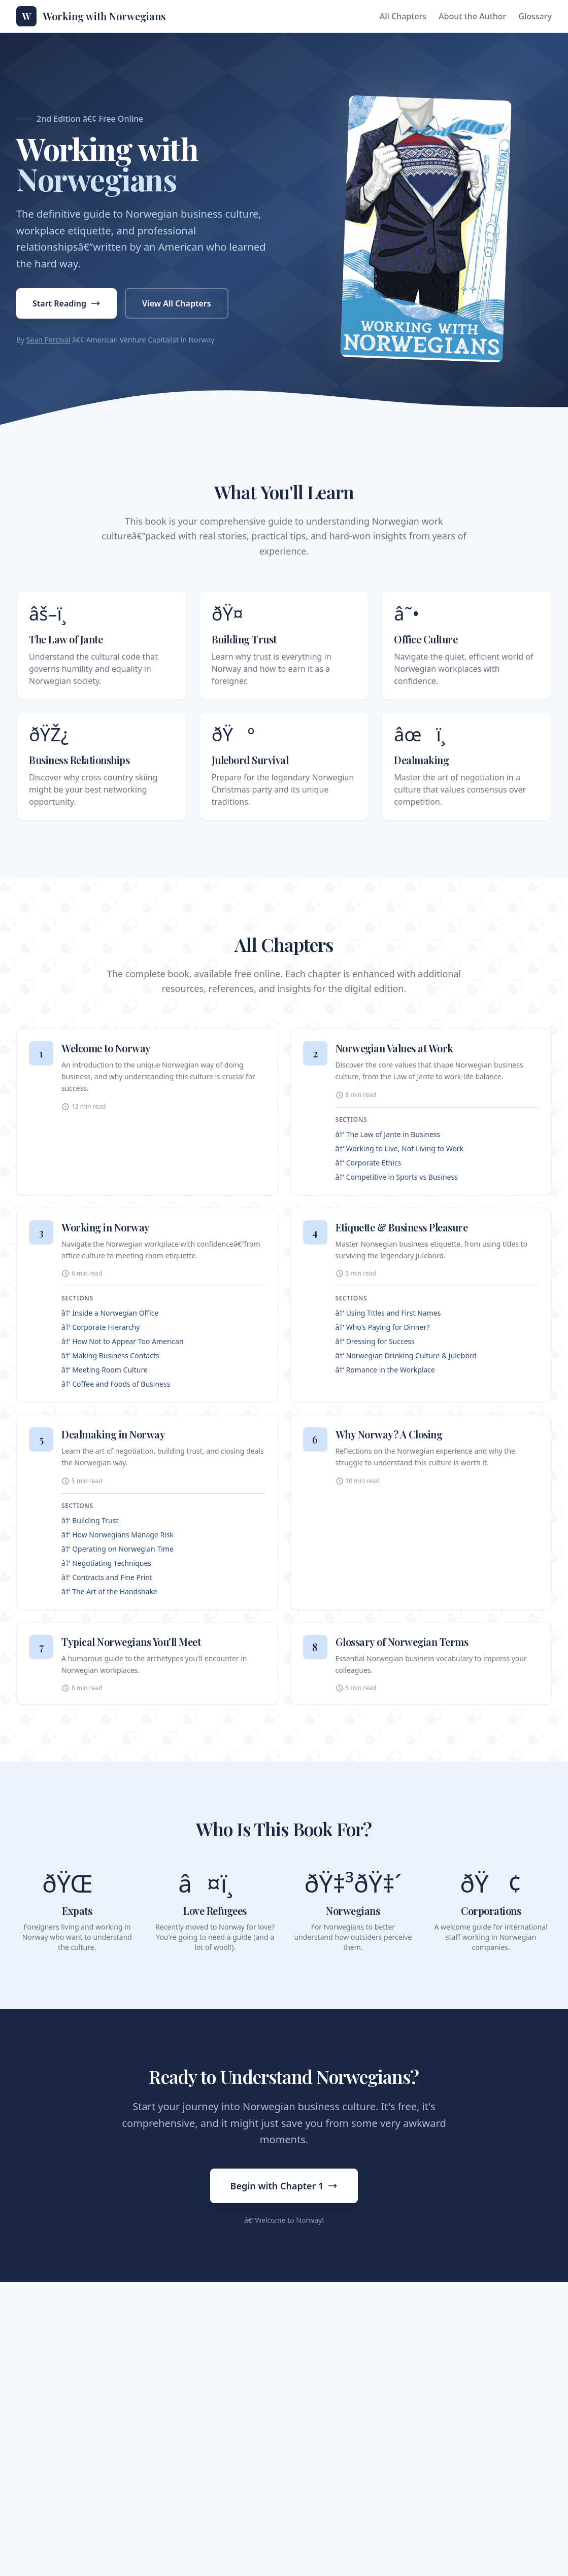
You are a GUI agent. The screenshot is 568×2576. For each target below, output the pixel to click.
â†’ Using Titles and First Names (388, 1313)
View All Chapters (176, 303)
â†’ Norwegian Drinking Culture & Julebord (406, 1355)
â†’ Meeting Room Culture (104, 1370)
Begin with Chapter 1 (284, 2186)
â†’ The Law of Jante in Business (388, 1134)
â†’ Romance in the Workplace (385, 1370)
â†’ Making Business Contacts (110, 1355)
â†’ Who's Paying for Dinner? (383, 1327)
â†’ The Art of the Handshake (109, 1591)
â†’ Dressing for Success (375, 1341)
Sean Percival (48, 340)
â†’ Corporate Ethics (369, 1162)
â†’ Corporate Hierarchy (100, 1327)
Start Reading (66, 303)
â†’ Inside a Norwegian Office (109, 1313)
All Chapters (403, 16)
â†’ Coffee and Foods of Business (115, 1384)
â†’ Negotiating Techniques (106, 1563)
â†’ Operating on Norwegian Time (117, 1549)
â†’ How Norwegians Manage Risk (117, 1534)
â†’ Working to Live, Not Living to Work (400, 1148)
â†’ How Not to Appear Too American (122, 1341)
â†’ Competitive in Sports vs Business (397, 1177)
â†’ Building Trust (90, 1520)
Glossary (535, 16)
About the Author (472, 16)
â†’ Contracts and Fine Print (106, 1577)
